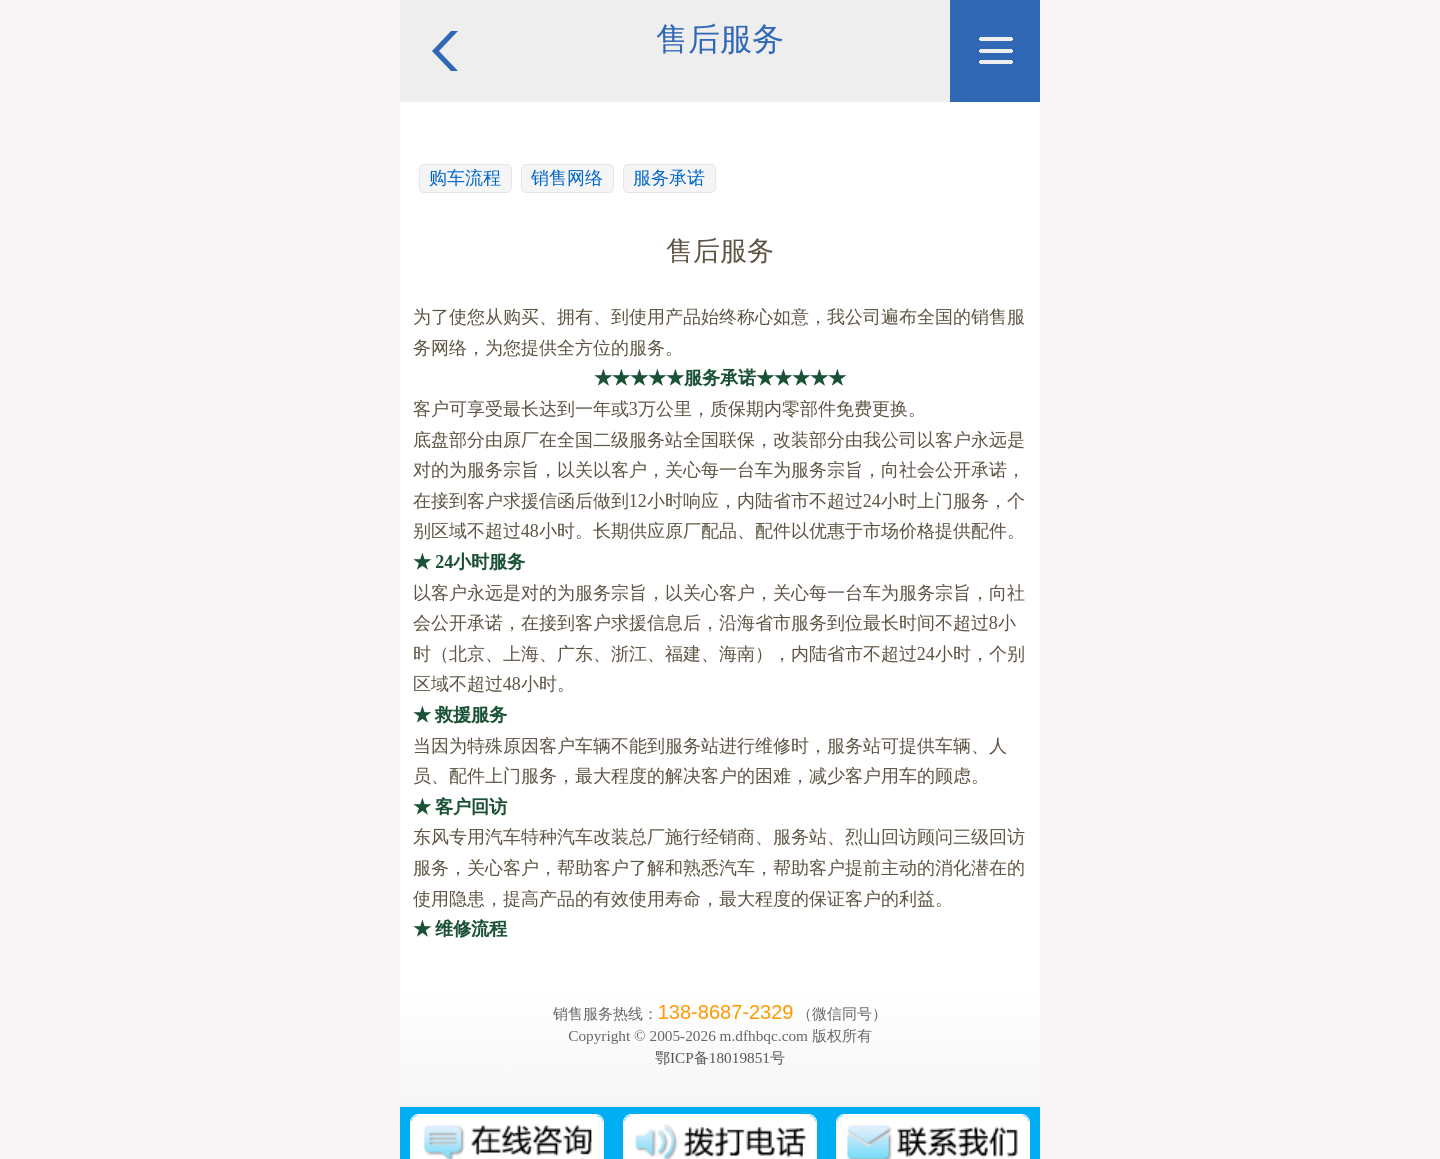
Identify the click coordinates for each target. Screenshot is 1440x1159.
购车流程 (465, 178)
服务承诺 (669, 178)
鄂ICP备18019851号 (720, 1057)
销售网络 (567, 178)
